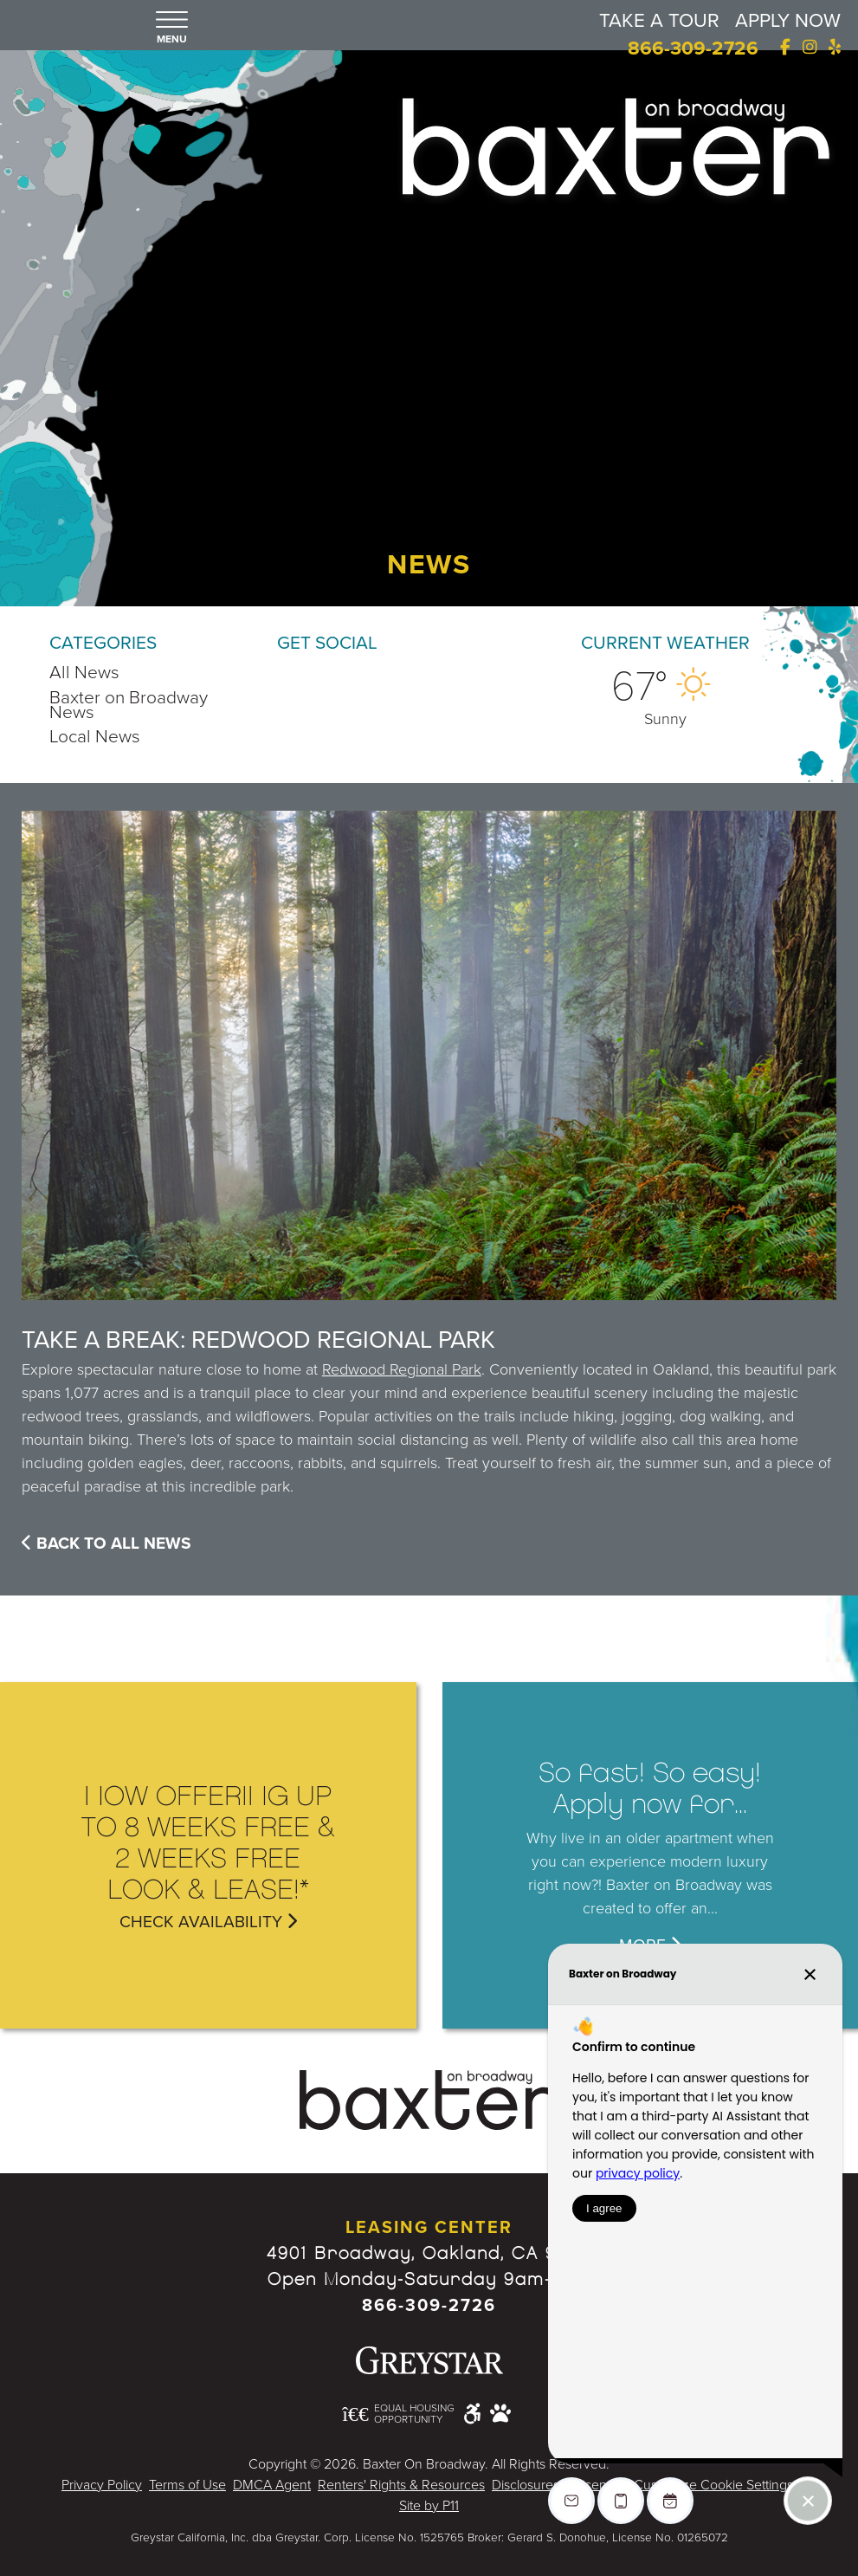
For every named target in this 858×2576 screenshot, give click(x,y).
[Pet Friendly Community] (500, 2413)
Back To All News (106, 1542)
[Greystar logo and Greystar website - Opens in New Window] (429, 2360)
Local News (94, 737)
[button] (172, 28)
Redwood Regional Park (401, 1369)
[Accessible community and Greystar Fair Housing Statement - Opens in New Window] (472, 2413)
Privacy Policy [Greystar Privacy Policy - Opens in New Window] (101, 2485)
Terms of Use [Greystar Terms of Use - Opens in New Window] (187, 2485)
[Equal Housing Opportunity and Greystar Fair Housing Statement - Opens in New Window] (398, 2414)
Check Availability (208, 1921)
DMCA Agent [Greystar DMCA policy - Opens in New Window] (272, 2485)
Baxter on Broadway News (128, 705)
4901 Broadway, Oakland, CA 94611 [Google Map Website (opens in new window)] (429, 2253)
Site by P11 (429, 2506)
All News (84, 672)
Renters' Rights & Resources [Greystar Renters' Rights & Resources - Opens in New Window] (401, 2485)
